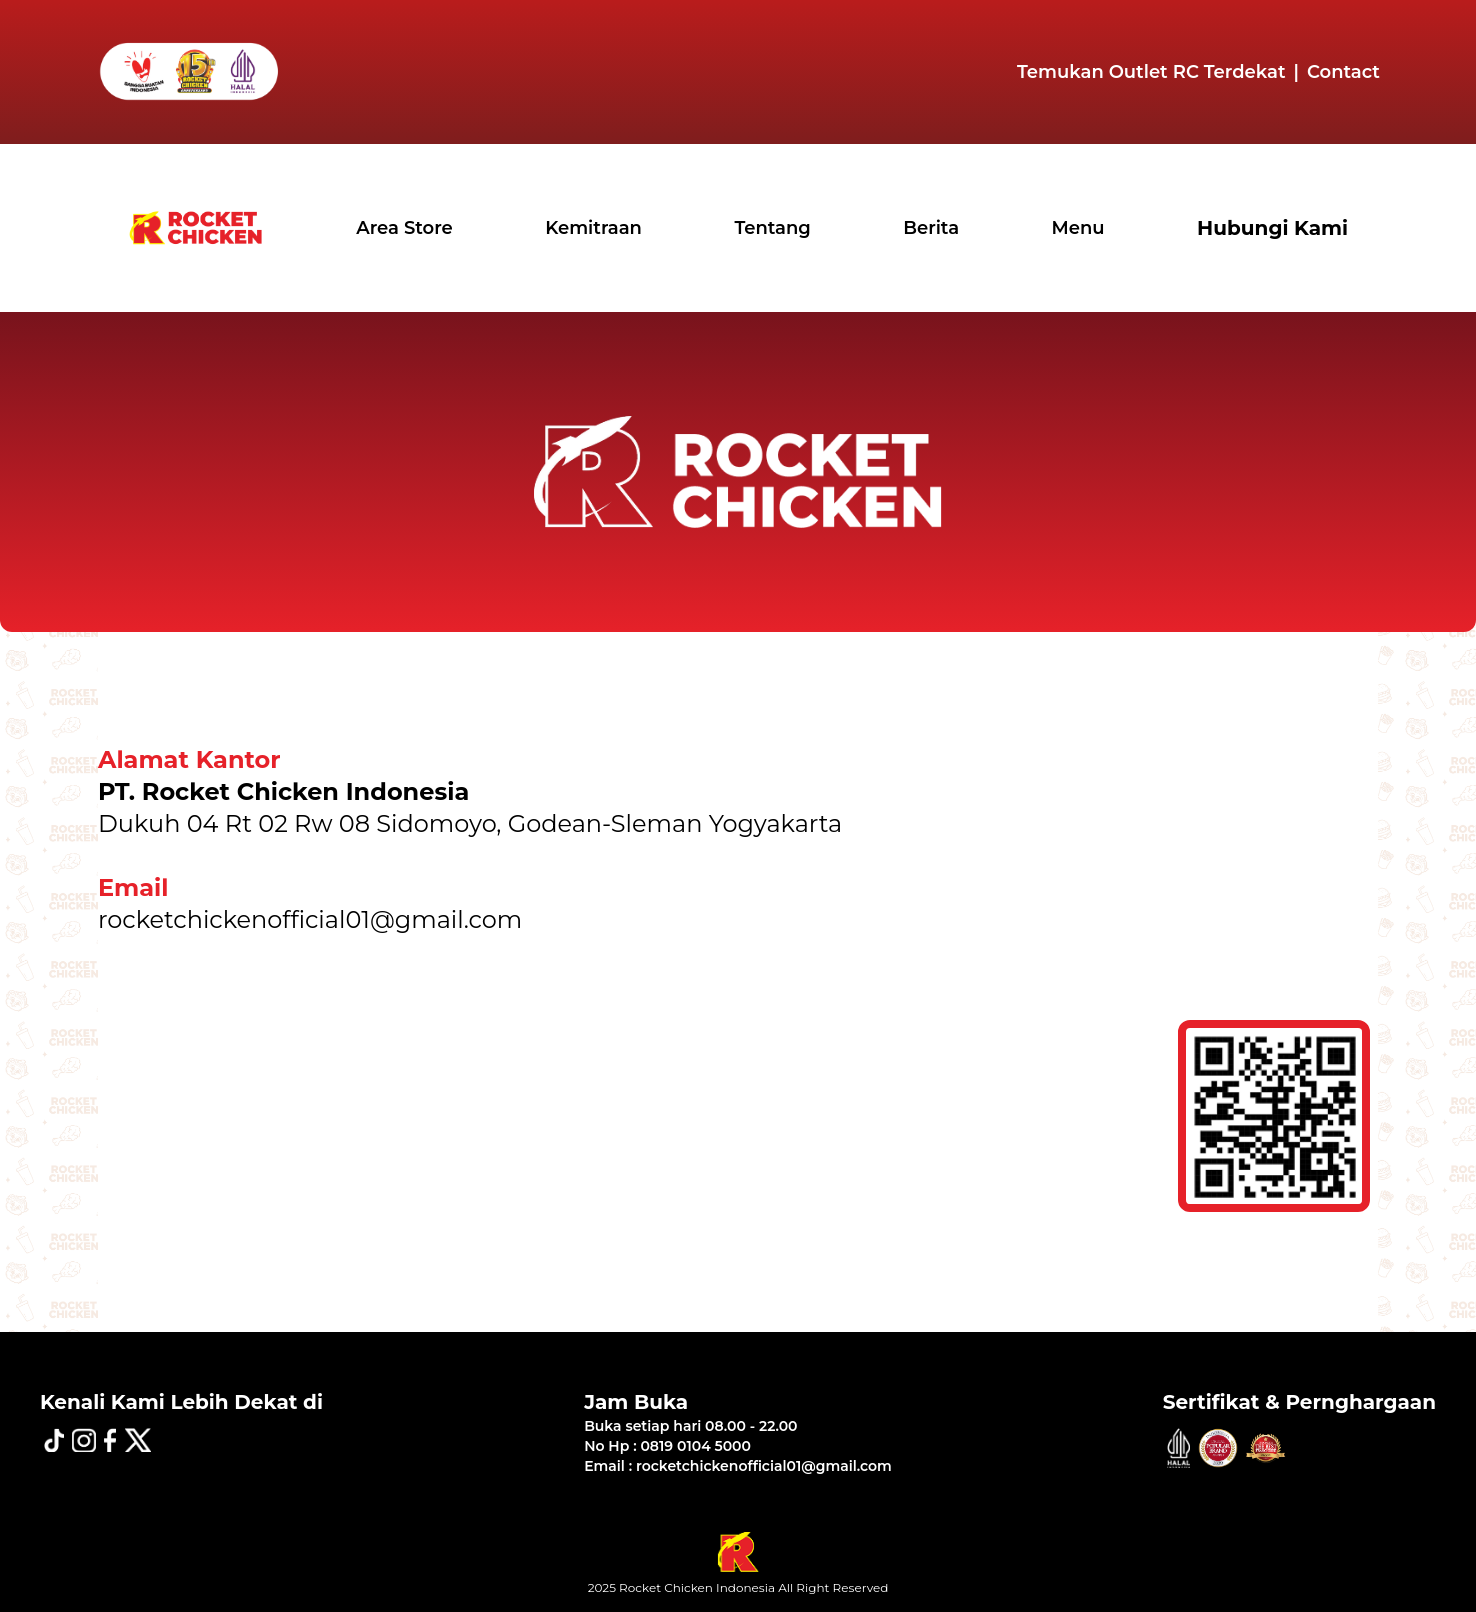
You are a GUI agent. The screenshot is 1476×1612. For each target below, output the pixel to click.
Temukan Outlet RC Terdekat (1151, 72)
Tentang (772, 228)
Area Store (404, 228)
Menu (1078, 228)
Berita (931, 228)
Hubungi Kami (1272, 228)
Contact (1343, 72)
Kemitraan (593, 228)
